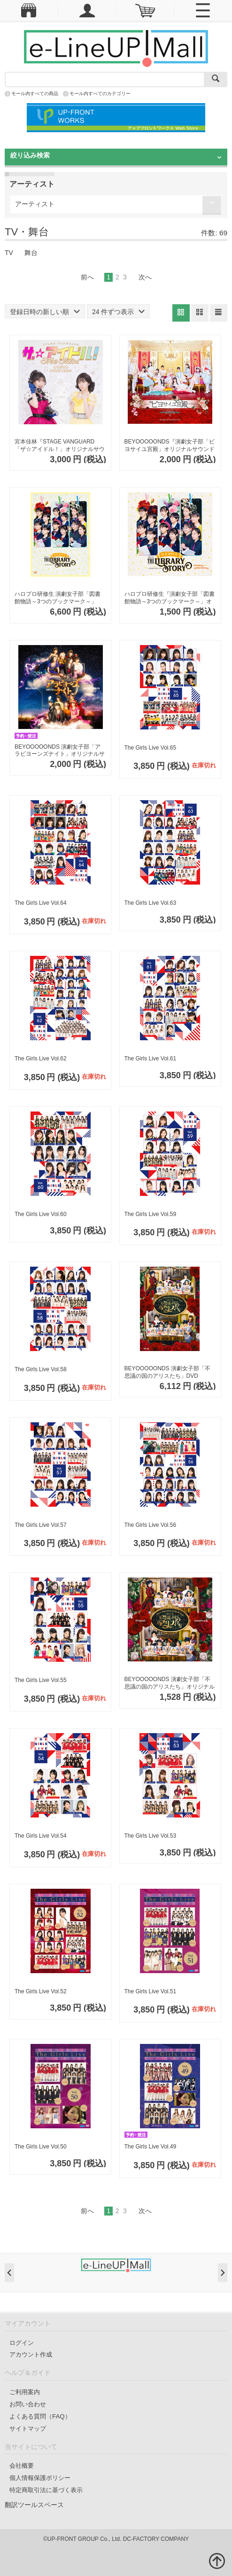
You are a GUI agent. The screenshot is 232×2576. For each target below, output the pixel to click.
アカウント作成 (30, 2354)
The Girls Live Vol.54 (41, 1835)
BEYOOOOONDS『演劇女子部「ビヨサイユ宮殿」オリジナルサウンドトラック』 (169, 445)
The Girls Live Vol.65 (150, 747)
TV (9, 252)
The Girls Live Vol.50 (41, 2146)
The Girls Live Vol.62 (41, 1058)
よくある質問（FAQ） (40, 2416)
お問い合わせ (27, 2404)
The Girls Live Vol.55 (41, 1680)
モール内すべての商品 (34, 93)
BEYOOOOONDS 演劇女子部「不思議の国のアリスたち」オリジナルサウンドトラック (169, 1683)
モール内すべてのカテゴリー (100, 93)
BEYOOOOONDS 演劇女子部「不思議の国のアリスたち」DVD (167, 1372)
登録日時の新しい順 (45, 311)
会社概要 (21, 2465)
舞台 (31, 252)
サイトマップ (27, 2428)
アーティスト (34, 204)
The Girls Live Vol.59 (150, 1214)
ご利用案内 (24, 2392)
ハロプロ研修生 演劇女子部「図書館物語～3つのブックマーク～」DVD (58, 598)
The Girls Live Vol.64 (41, 903)
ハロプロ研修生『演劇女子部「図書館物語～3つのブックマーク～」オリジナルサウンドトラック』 (169, 598)
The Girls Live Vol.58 (41, 1369)
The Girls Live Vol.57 (41, 1525)
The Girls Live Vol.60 (41, 1214)
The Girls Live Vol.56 (150, 1525)
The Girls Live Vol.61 (150, 1058)
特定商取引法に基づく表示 (46, 2489)
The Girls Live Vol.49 (150, 2146)
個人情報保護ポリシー (39, 2477)
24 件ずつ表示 (118, 311)
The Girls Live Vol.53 (150, 1835)
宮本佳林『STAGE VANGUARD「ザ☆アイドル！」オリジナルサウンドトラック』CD (60, 445)
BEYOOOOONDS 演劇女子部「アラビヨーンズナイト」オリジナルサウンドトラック (60, 751)
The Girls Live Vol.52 (41, 1991)
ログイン (21, 2342)
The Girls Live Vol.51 (150, 1991)
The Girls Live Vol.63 (150, 903)
